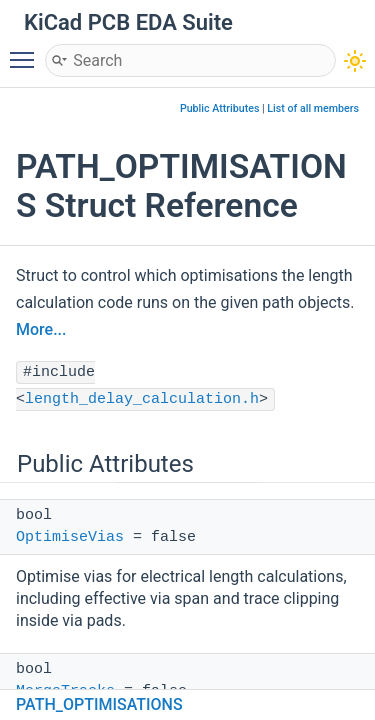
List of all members (313, 108)
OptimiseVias (70, 537)
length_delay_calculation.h (142, 399)
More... (41, 329)
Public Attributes (220, 108)
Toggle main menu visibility (27, 51)
